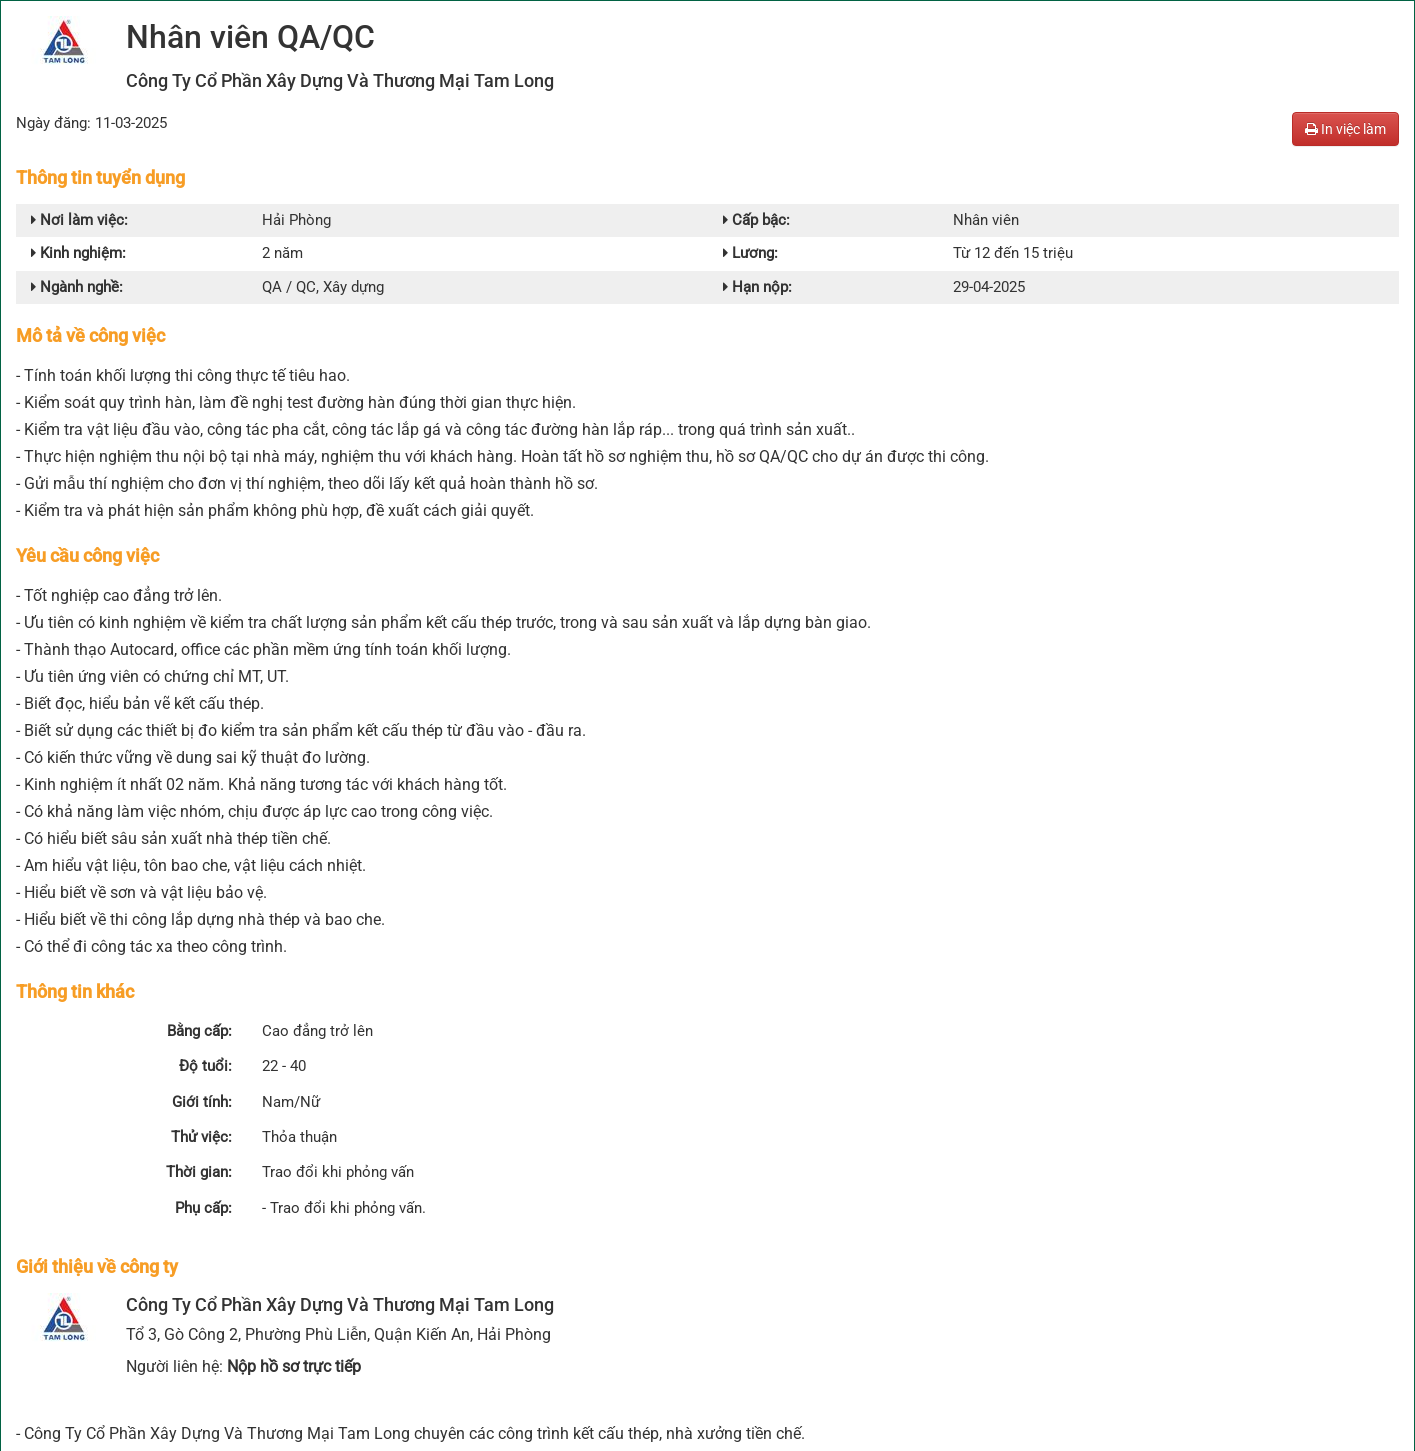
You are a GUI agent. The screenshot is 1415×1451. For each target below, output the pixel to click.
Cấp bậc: (754, 220)
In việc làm (1345, 129)
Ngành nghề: (74, 284)
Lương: (749, 252)
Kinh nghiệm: (75, 252)
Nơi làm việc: (73, 220)
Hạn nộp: (755, 284)
